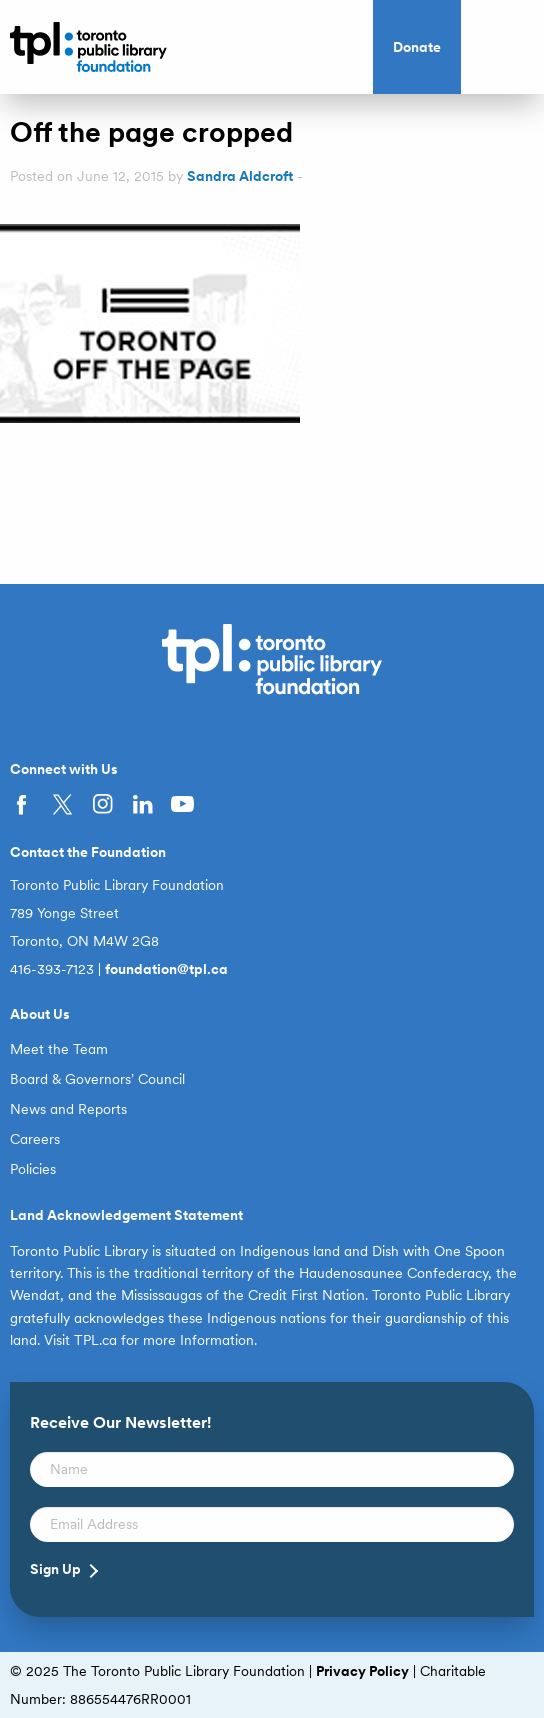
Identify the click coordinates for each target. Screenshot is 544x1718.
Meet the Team (59, 1049)
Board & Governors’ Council (97, 1079)
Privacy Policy (362, 1671)
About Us (40, 1014)
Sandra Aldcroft (240, 176)
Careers (35, 1139)
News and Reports (68, 1109)
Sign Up (55, 1569)
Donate (417, 47)
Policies (33, 1169)
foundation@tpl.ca (166, 969)
